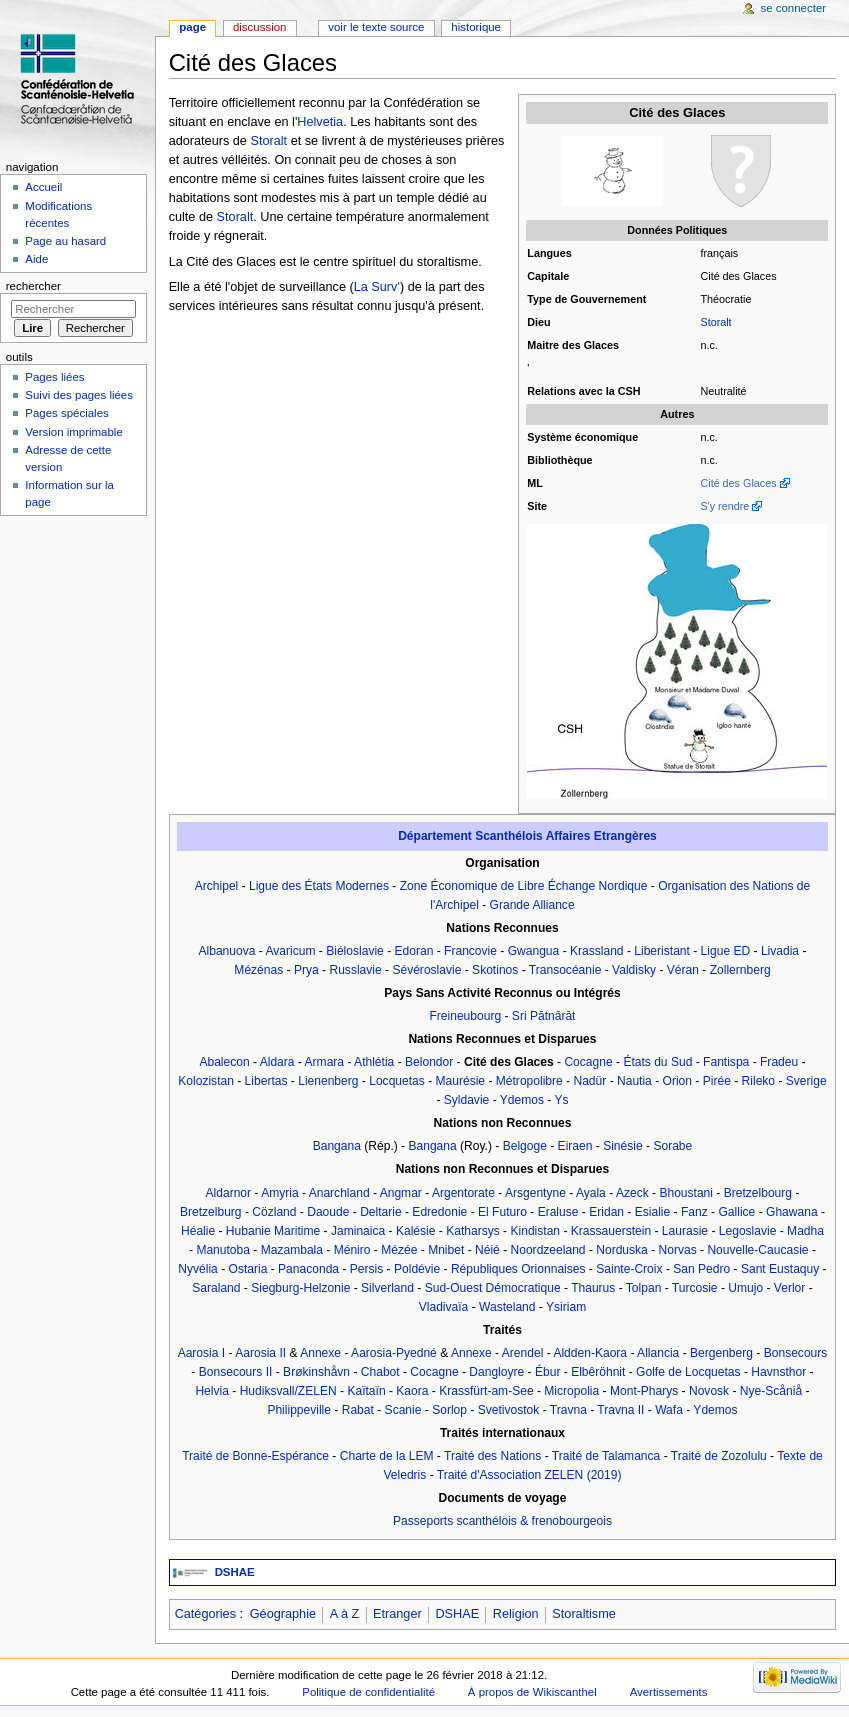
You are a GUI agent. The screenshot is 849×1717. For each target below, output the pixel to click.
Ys (561, 1100)
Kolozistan (206, 1081)
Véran (683, 970)
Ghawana (792, 1212)
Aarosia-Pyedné (394, 1353)
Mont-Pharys (644, 1391)
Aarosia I (202, 1353)
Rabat (358, 1410)
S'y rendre (724, 506)
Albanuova (226, 951)
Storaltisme (583, 1614)
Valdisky (634, 970)
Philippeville (299, 1410)
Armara (325, 1062)
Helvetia (320, 122)
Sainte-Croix (629, 1269)
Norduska (622, 1250)
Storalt (715, 322)
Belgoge (525, 1146)
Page (192, 27)
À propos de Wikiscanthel (532, 1692)
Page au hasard (65, 241)
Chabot (380, 1372)
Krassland (597, 951)
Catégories (205, 1614)
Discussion (259, 27)
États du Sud (657, 1062)
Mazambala (292, 1250)
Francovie (470, 951)
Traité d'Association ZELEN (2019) (529, 1475)
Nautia (634, 1081)
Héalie (198, 1231)
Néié (487, 1250)
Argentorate (463, 1193)
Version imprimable (73, 432)
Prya (306, 970)
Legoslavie (748, 1231)
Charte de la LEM (387, 1456)
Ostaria (248, 1269)
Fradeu (779, 1062)
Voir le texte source (376, 27)
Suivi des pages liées (79, 395)
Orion (677, 1081)
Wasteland (507, 1307)
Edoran (414, 951)
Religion (516, 1614)
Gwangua (534, 951)
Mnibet (446, 1250)
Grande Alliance (532, 905)
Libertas (266, 1081)
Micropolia (571, 1391)
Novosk (709, 1391)
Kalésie (416, 1231)
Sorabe (672, 1146)
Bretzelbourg (758, 1193)
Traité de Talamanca (606, 1456)
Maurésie (461, 1081)
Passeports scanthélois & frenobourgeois (502, 1521)
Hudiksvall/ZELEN (288, 1391)
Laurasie (685, 1231)
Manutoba (223, 1250)
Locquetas (397, 1081)
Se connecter (794, 8)
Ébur (547, 1372)
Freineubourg (465, 1016)
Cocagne (588, 1062)
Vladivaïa (444, 1307)
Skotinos (495, 970)
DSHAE (235, 1572)
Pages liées (54, 377)
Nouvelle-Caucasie (757, 1250)
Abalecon (224, 1062)
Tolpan (644, 1288)
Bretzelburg (211, 1212)
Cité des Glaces (738, 483)
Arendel (523, 1353)
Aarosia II (260, 1353)
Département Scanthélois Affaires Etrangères (527, 836)
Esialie (653, 1212)
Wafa (669, 1410)
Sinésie (623, 1146)
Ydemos (522, 1100)
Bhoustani (686, 1193)
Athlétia (374, 1062)
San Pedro (701, 1269)
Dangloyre (496, 1372)
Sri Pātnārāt (544, 1016)
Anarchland (339, 1193)
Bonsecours (796, 1353)
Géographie (283, 1614)
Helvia (211, 1391)
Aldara (277, 1062)
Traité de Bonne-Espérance (255, 1456)
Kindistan (535, 1231)
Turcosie (695, 1288)
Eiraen (575, 1146)
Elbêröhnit (598, 1372)
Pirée (717, 1081)
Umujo (745, 1288)
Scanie (403, 1410)
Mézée (399, 1250)
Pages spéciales (66, 413)
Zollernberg (740, 970)
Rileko (758, 1081)
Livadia (780, 951)
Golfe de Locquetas (688, 1372)
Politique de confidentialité (368, 1692)
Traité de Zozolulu (719, 1456)
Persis (366, 1269)
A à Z (345, 1614)
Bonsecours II (236, 1372)
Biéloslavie (355, 951)
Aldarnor (229, 1193)
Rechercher (33, 286)
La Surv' (377, 287)
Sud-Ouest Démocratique (493, 1288)
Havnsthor (778, 1372)
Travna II (620, 1410)
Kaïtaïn (366, 1391)
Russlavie (355, 970)
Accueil (43, 187)
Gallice (736, 1212)
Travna (568, 1410)
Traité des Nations (492, 1456)
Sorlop (449, 1410)
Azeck (632, 1193)
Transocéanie (565, 970)
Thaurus (593, 1288)
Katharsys (473, 1231)
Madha (805, 1231)
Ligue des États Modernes (319, 886)
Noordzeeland (548, 1250)
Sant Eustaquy (780, 1269)
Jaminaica (358, 1231)
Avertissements (669, 1692)
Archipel (217, 886)
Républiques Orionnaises (518, 1269)
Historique (476, 27)
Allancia (658, 1353)
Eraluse (558, 1212)
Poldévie (417, 1269)
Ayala (591, 1193)
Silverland (387, 1288)
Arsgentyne (535, 1193)
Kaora (412, 1391)
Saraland (216, 1288)
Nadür (589, 1081)
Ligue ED (726, 951)
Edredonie (439, 1212)
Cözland (274, 1212)
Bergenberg (721, 1353)
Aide (36, 259)
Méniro (352, 1250)
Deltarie (381, 1212)
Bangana (337, 1146)
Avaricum (290, 951)
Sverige (806, 1081)
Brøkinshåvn (316, 1372)
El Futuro (502, 1212)
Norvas (678, 1250)
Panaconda (308, 1269)
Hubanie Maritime (273, 1231)
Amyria (279, 1193)
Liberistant (662, 951)
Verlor (789, 1288)
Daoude (328, 1212)
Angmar (401, 1193)
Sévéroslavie (426, 970)
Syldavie (467, 1100)
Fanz (694, 1212)
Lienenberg (328, 1081)
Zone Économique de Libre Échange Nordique (524, 886)
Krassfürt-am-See (486, 1391)
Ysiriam (566, 1307)
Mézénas (258, 970)
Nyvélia (198, 1269)
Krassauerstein (611, 1231)
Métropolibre (529, 1081)
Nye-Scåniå (771, 1391)
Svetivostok (509, 1410)
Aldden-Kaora (590, 1353)
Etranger (397, 1614)
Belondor (429, 1062)
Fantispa (726, 1062)
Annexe (320, 1353)
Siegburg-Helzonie (300, 1288)
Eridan (606, 1212)
